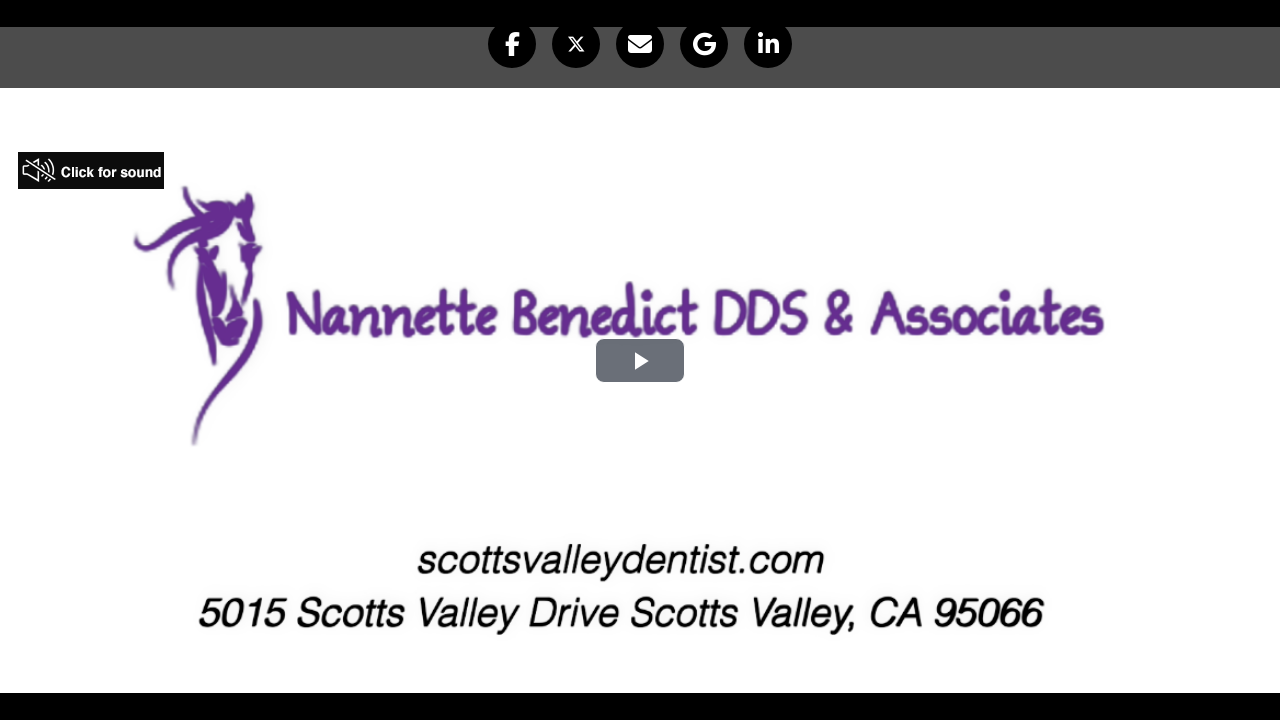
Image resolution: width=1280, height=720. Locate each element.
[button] (512, 44)
